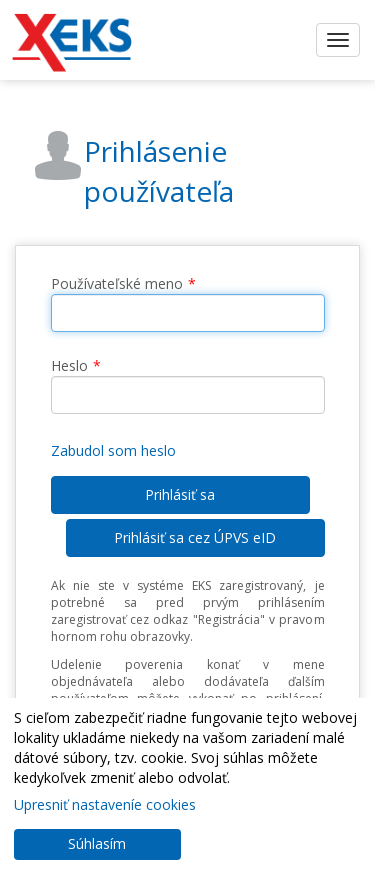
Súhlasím (97, 843)
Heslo (69, 365)
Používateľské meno (117, 283)
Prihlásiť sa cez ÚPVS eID (195, 537)
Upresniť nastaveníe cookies (105, 804)
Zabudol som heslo (113, 450)
